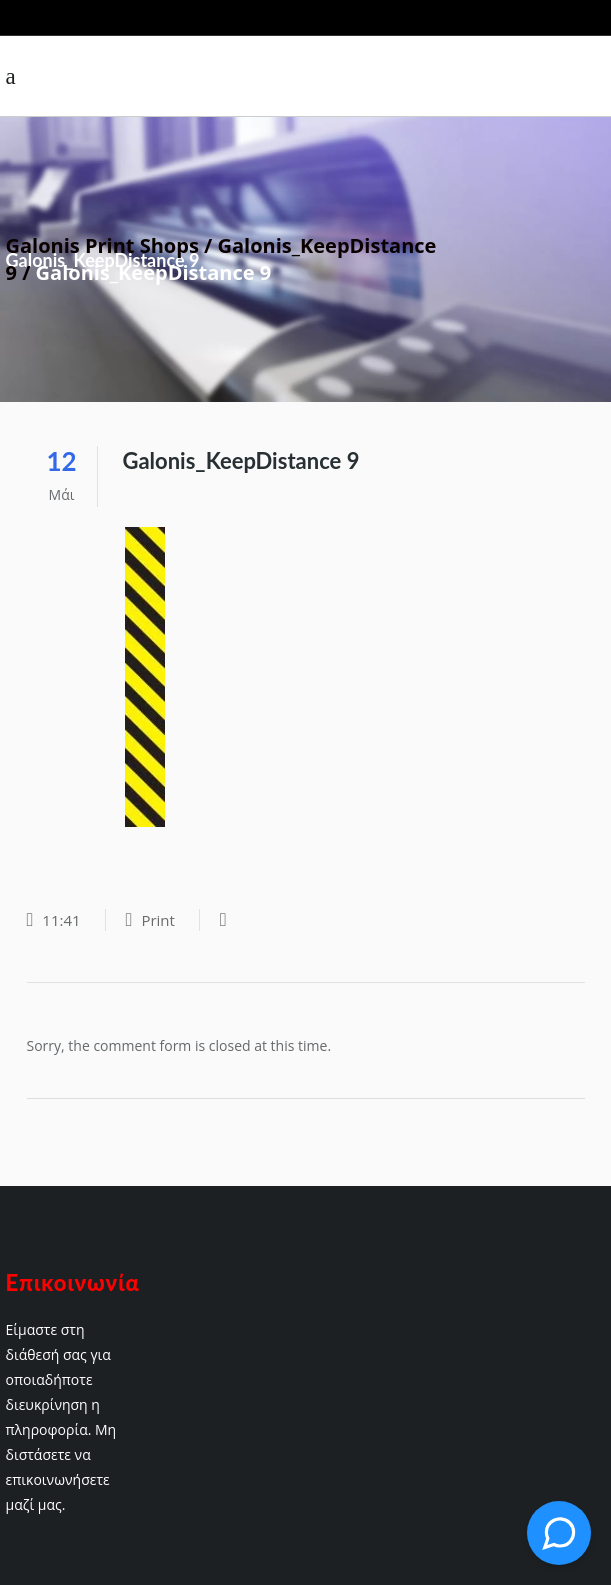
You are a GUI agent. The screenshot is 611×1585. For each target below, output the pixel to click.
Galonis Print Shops (102, 245)
